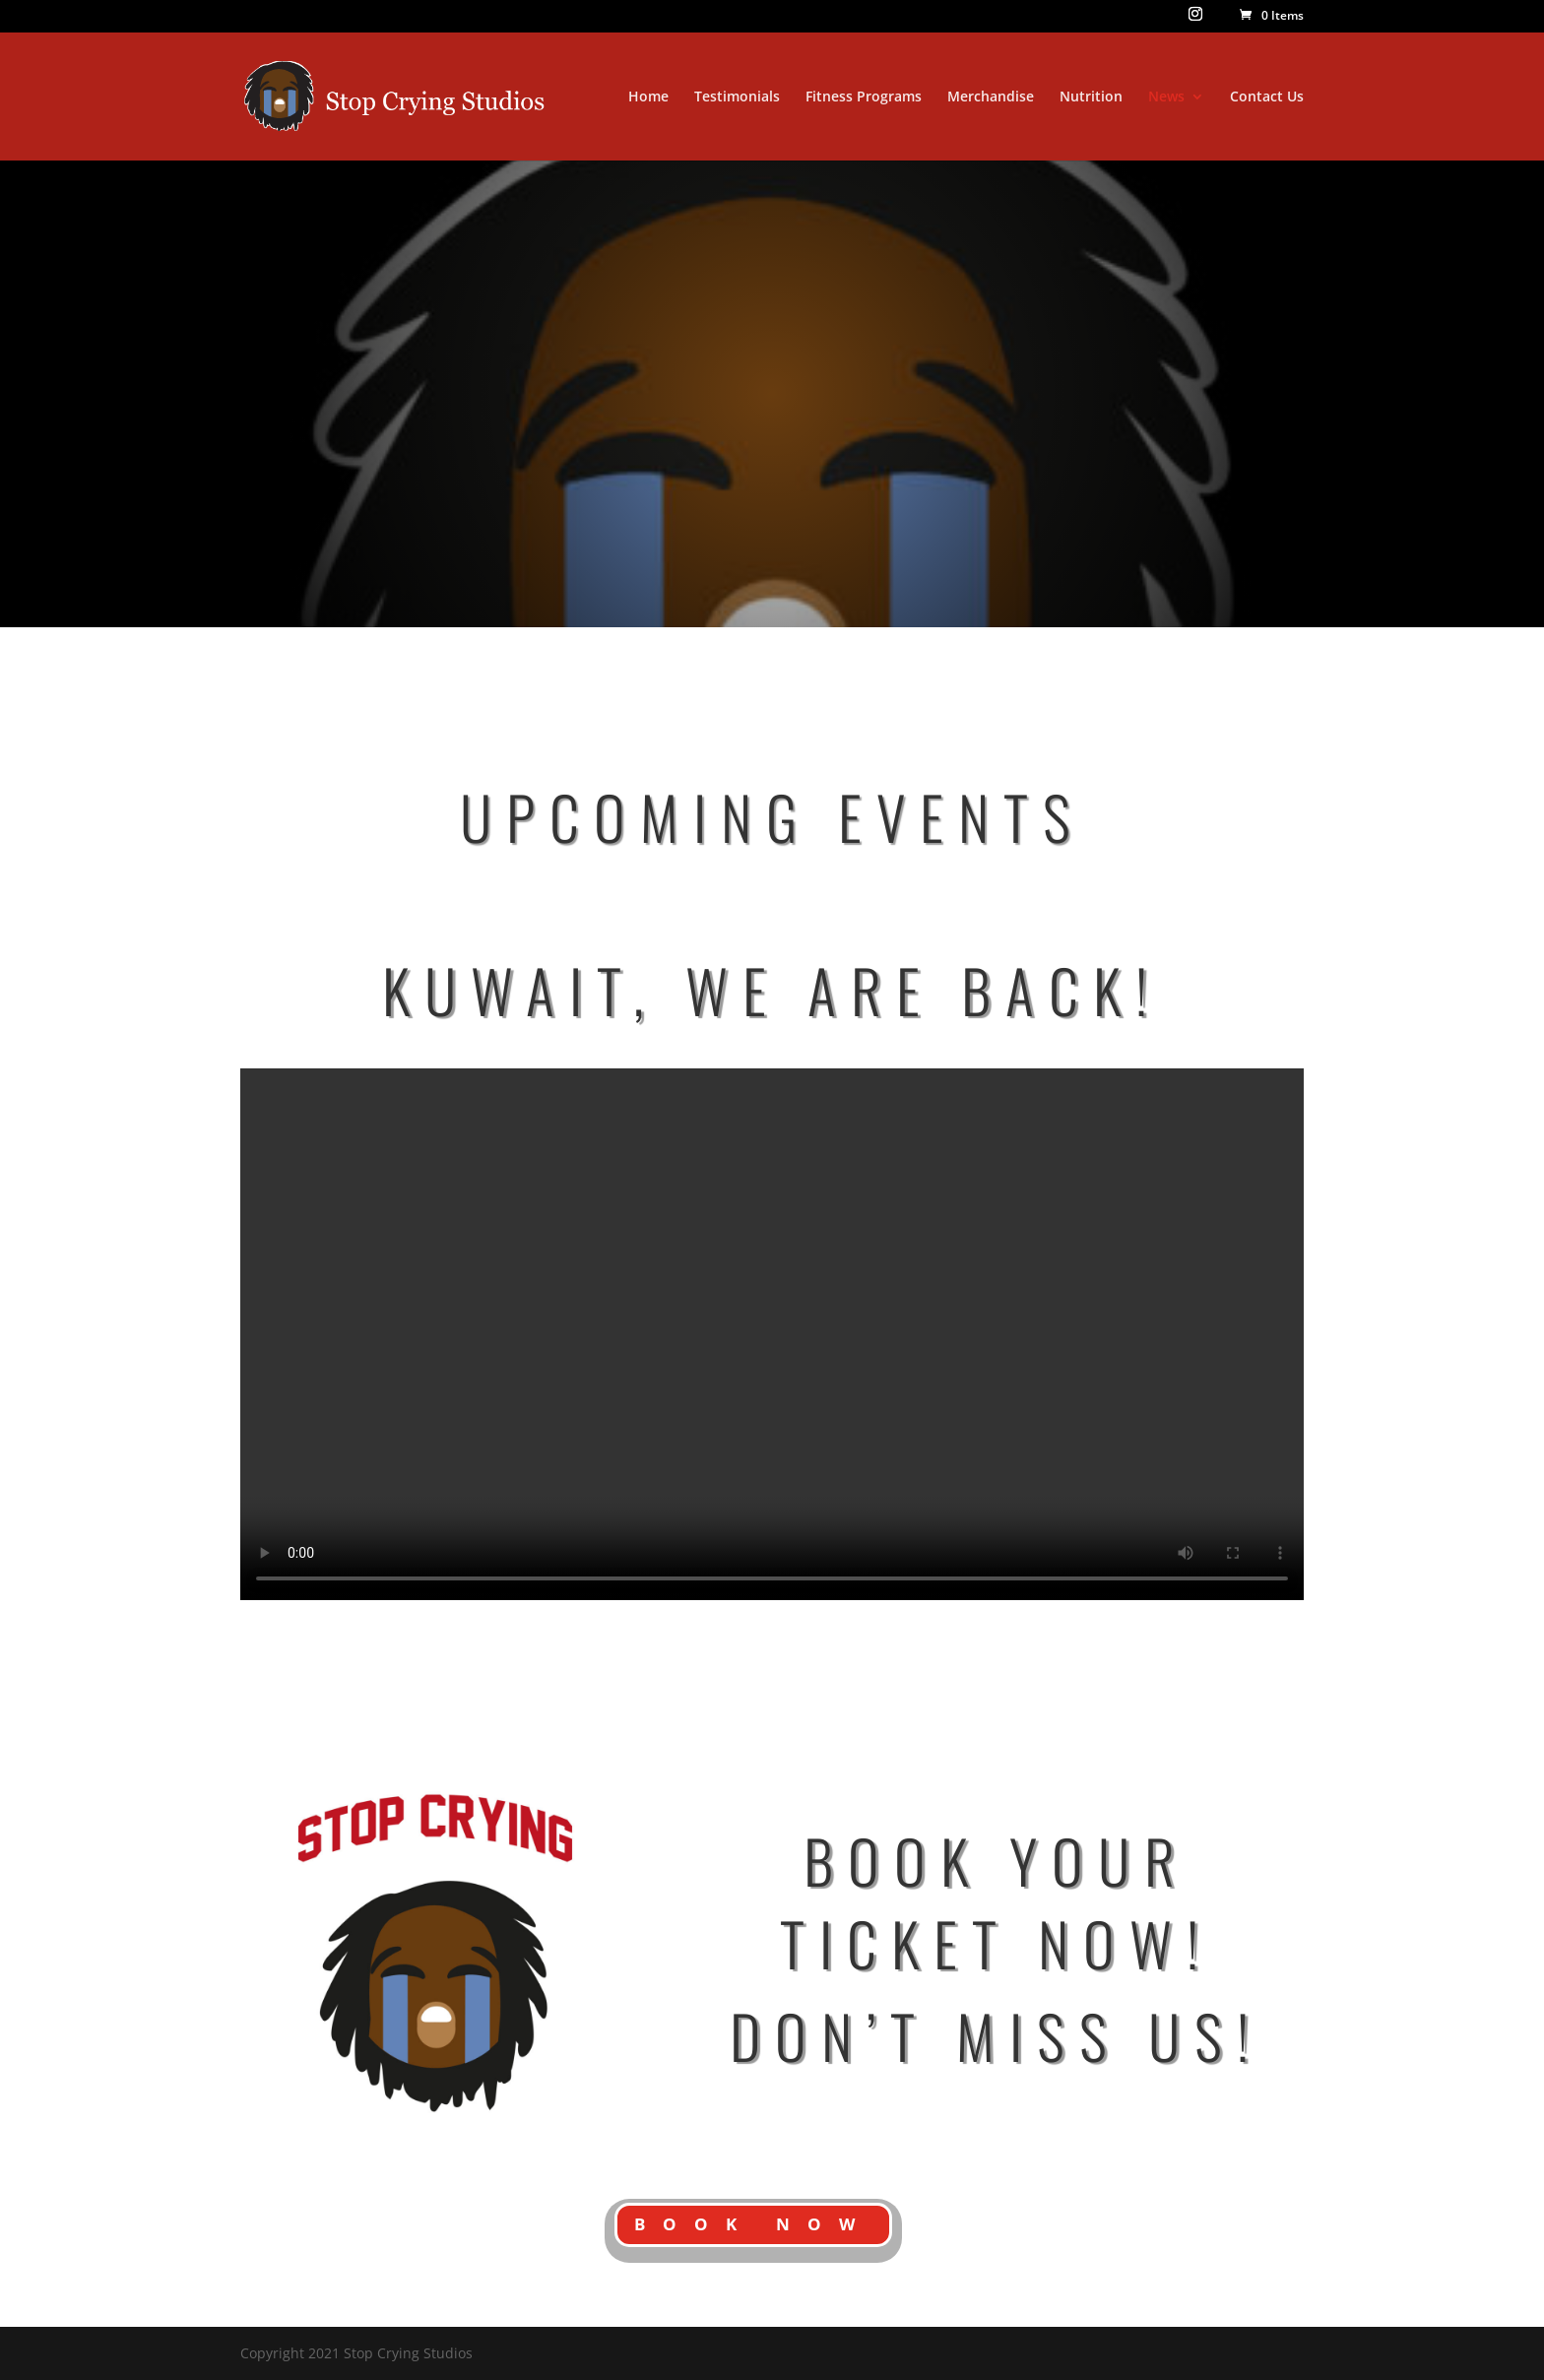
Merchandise (990, 97)
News (1166, 97)
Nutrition (1091, 97)
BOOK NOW (753, 2224)
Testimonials (737, 97)
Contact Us (1267, 97)
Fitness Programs (863, 97)
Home (648, 97)
